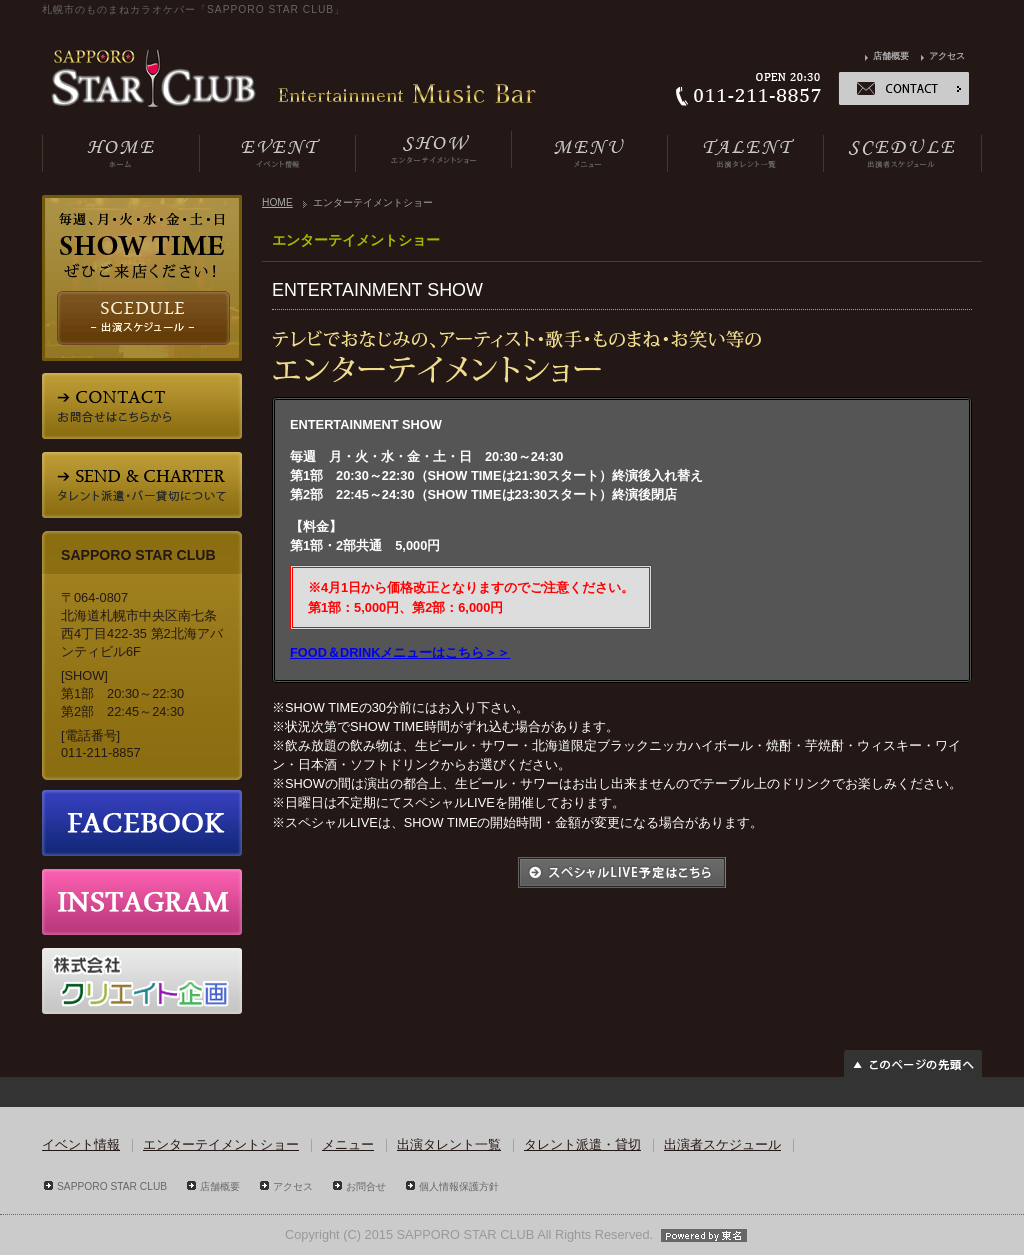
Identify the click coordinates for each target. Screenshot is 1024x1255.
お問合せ (366, 1186)
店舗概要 (891, 56)
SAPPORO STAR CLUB (112, 1186)
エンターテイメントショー (221, 1144)
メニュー (348, 1144)
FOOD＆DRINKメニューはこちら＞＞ (400, 652)
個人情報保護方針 (459, 1186)
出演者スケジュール (722, 1144)
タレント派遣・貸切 (582, 1144)
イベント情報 (81, 1144)
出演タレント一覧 (449, 1144)
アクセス (947, 56)
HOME (277, 202)
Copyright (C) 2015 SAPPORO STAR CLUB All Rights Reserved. (512, 1234)
